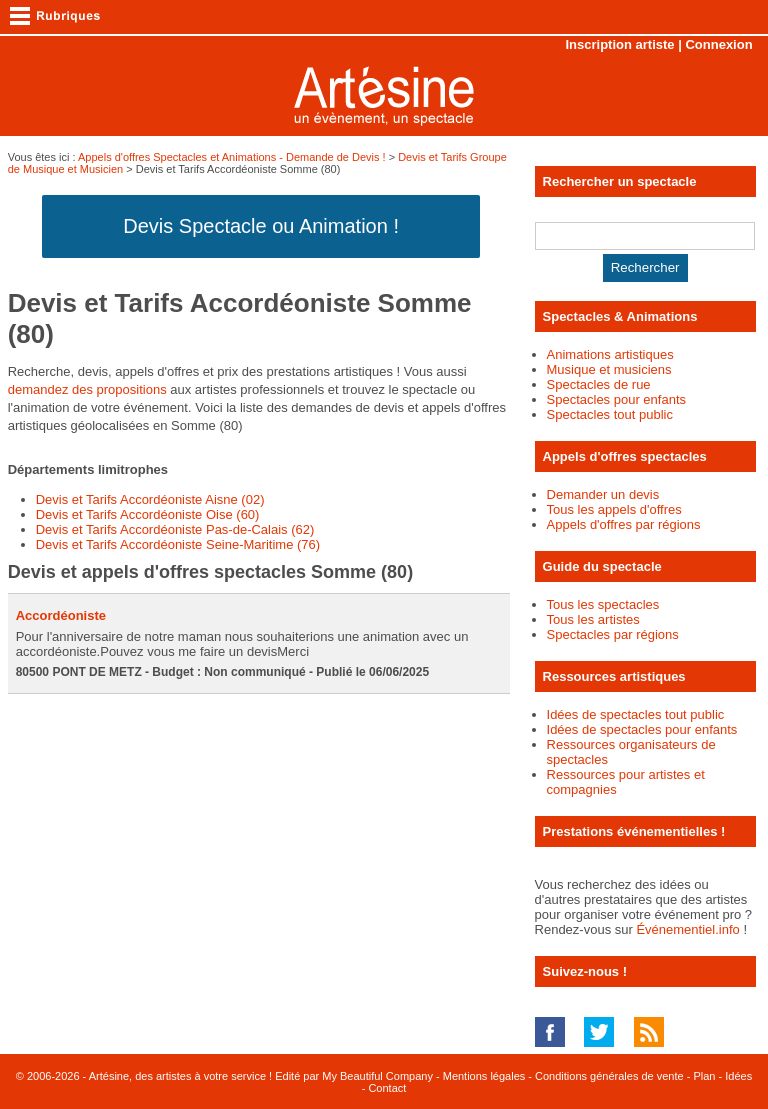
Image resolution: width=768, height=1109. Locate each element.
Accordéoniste (61, 615)
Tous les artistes (593, 619)
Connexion (718, 44)
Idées (738, 1076)
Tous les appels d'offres (614, 509)
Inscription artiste (620, 44)
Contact (387, 1088)
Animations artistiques (610, 354)
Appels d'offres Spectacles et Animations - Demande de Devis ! (232, 157)
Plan (704, 1076)
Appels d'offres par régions (624, 524)
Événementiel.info (687, 929)
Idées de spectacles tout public (636, 714)
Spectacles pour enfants (616, 399)
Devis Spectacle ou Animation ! (261, 226)
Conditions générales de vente (609, 1076)
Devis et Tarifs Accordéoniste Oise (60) (148, 514)
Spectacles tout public (610, 414)
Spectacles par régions (613, 634)
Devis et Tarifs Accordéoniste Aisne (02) (150, 499)
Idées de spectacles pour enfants (642, 729)
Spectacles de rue (599, 384)
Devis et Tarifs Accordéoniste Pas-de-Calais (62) (175, 529)
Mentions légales (484, 1076)
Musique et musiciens (609, 369)
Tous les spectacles (603, 604)
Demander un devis (603, 494)
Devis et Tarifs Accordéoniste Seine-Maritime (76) (178, 544)
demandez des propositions (87, 389)
